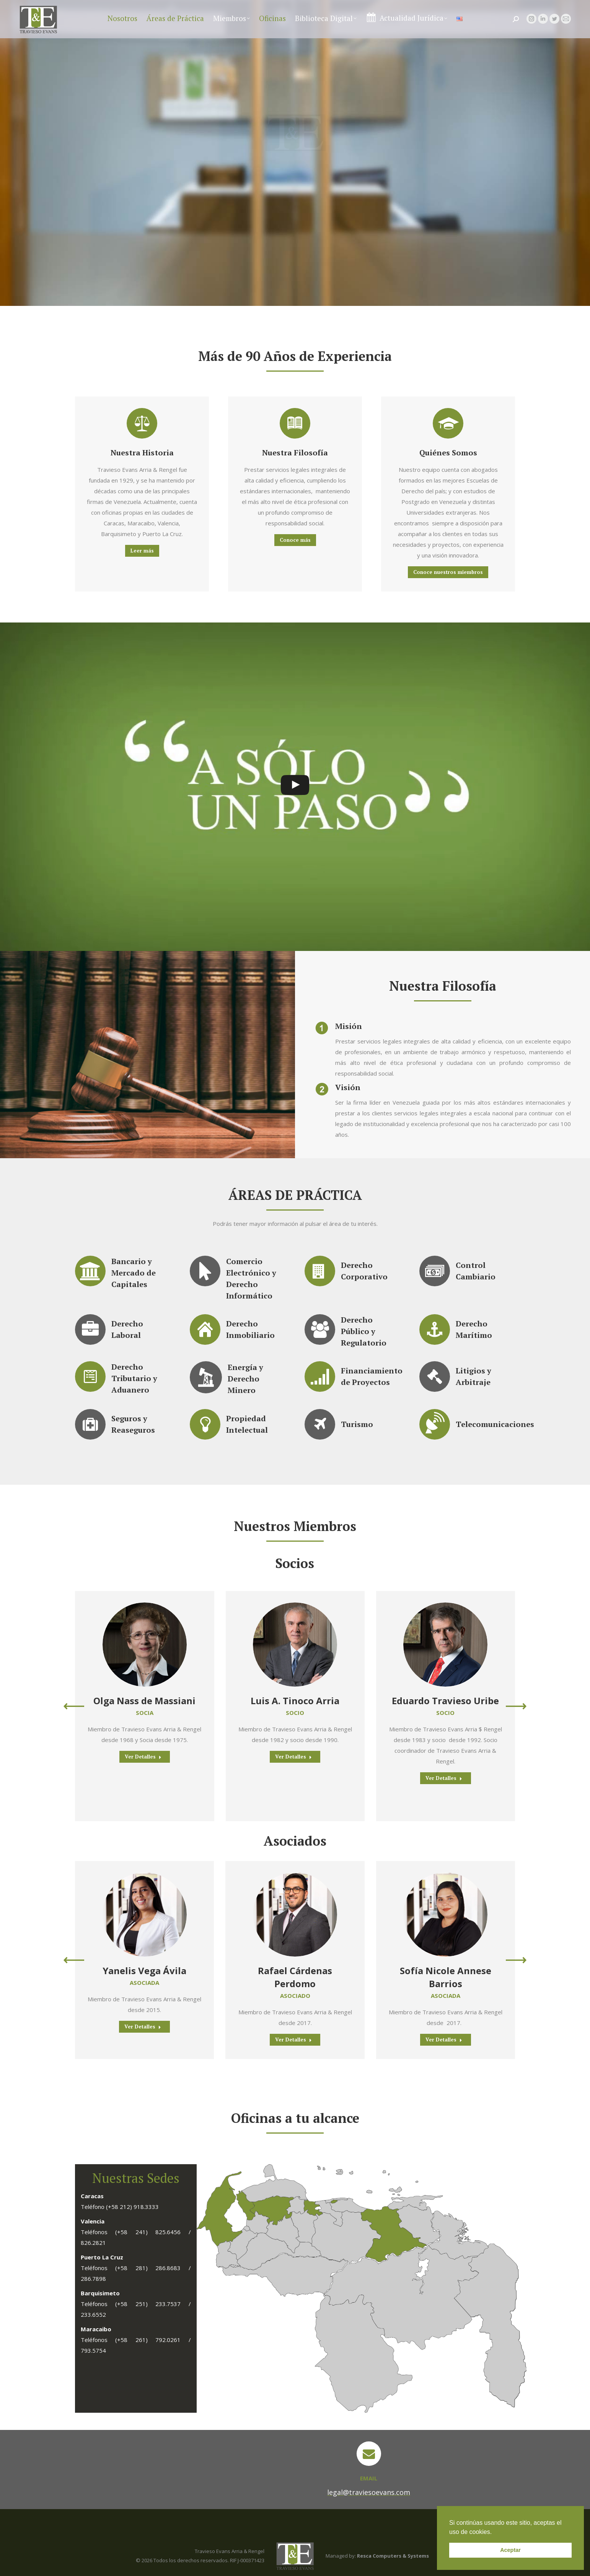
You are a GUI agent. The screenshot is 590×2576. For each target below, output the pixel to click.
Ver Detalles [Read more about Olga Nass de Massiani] (143, 1756)
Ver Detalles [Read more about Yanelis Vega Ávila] (142, 2026)
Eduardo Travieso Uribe (445, 1700)
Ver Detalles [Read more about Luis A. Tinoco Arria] (293, 1756)
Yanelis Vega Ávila (144, 1970)
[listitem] (334, 2201)
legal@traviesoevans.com (532, 6)
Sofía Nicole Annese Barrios (445, 1977)
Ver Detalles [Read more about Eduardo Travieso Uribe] (443, 1778)
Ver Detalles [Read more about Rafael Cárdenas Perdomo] (293, 2039)
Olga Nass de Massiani (144, 1700)
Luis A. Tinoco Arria (295, 1700)
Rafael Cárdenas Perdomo (295, 1977)
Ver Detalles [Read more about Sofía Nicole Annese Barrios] (443, 2039)
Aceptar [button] (510, 2550)
